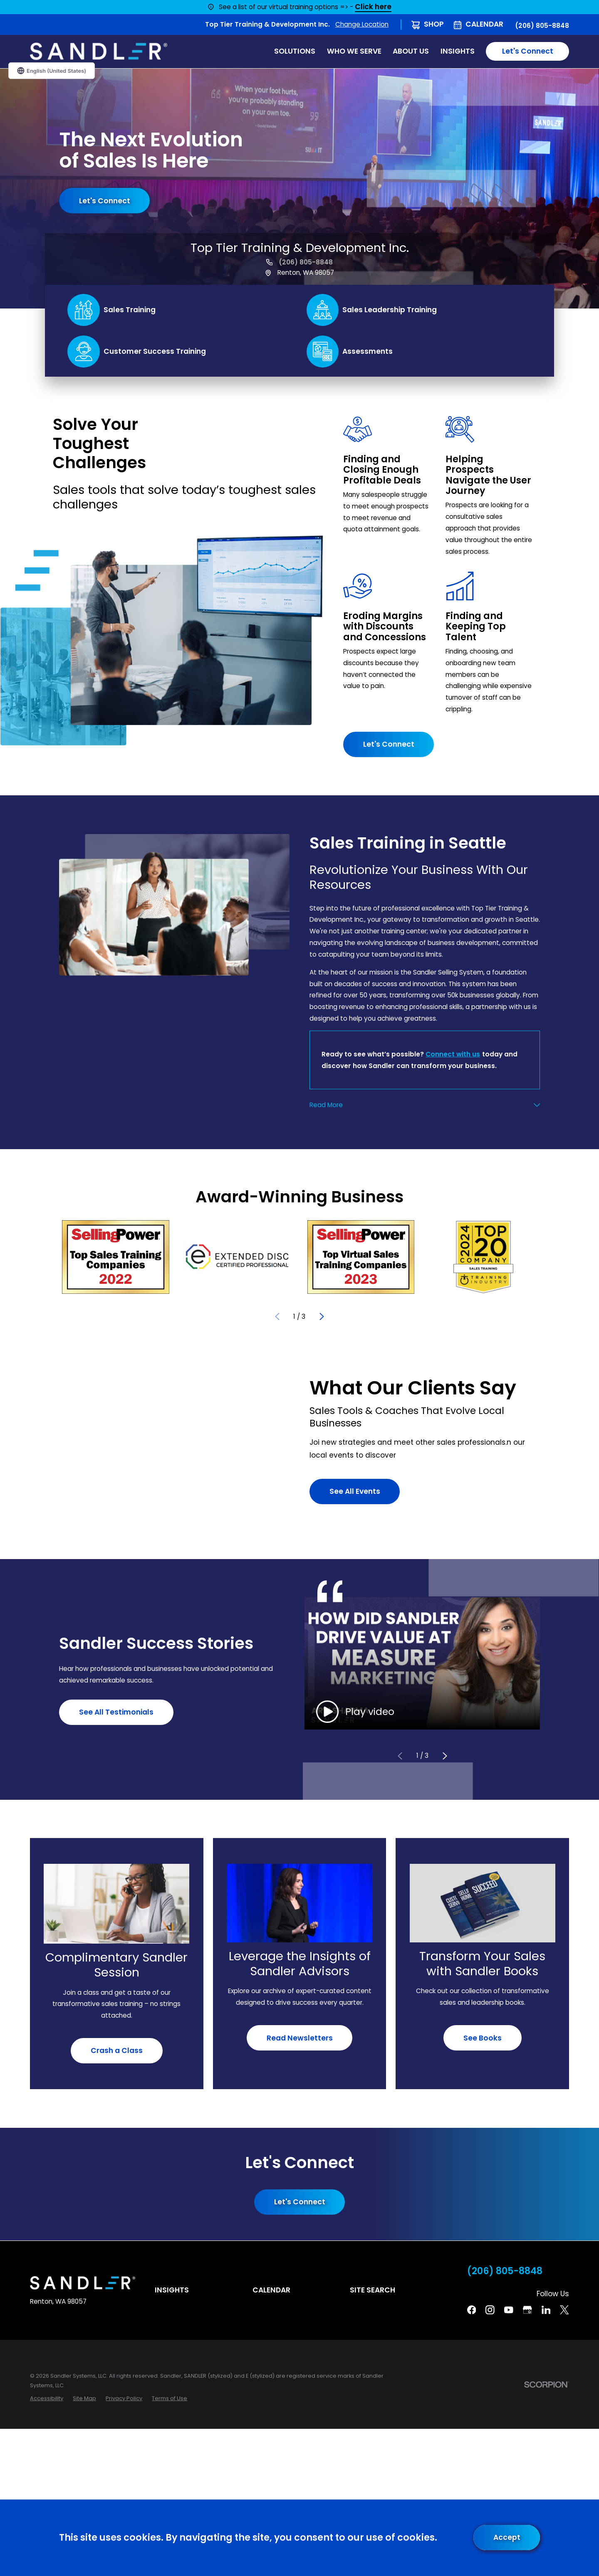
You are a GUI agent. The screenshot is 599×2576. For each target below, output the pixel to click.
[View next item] (321, 1316)
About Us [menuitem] (411, 51)
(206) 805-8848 (542, 25)
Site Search (372, 2290)
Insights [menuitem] (458, 51)
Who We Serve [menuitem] (354, 51)
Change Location (362, 24)
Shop (434, 24)
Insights (172, 2290)
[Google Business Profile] (527, 2309)
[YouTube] (508, 2309)
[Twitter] (564, 2309)
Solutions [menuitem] (294, 51)
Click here (373, 7)
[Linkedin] (546, 2309)
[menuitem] (46, 2398)
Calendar (484, 24)
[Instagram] (490, 2309)
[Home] (98, 51)
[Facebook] (471, 2309)
